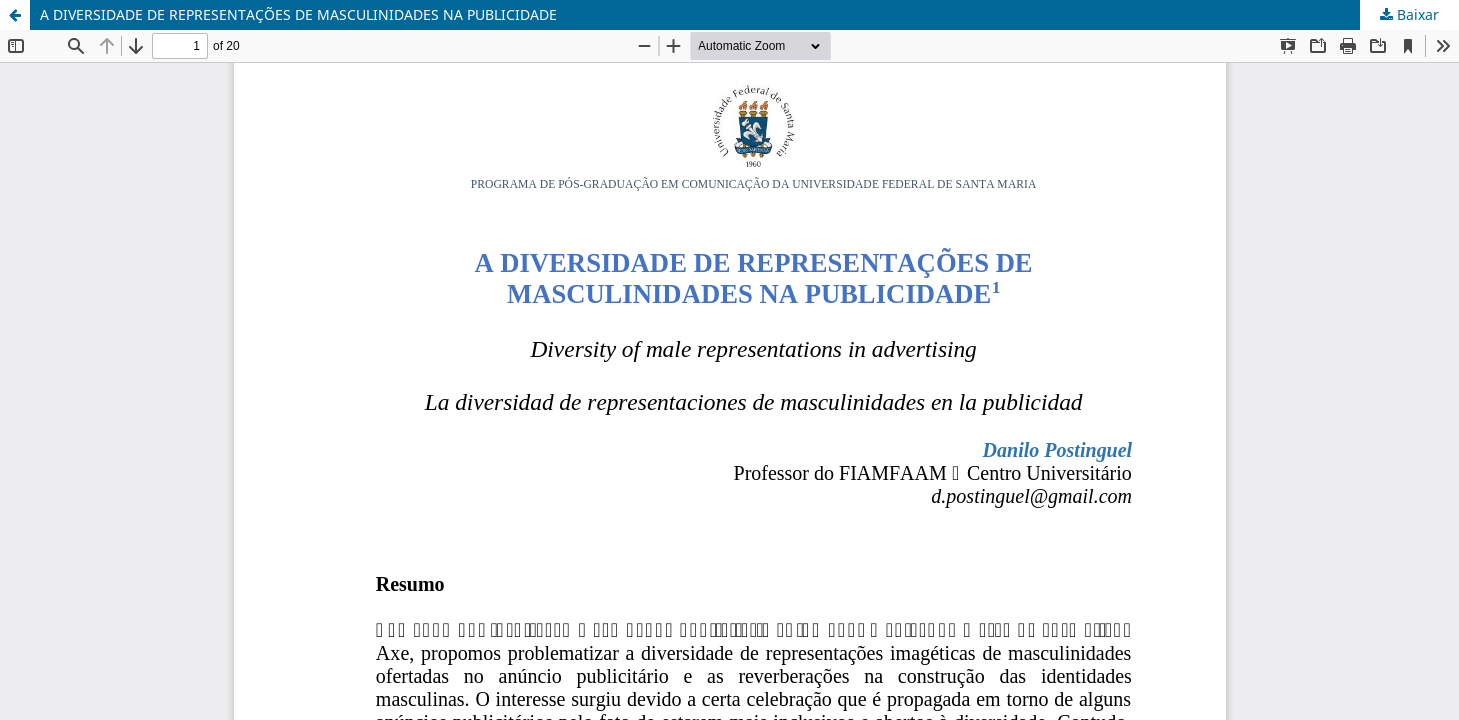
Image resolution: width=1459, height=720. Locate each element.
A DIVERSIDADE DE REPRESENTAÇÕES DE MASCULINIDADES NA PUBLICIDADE (298, 14)
